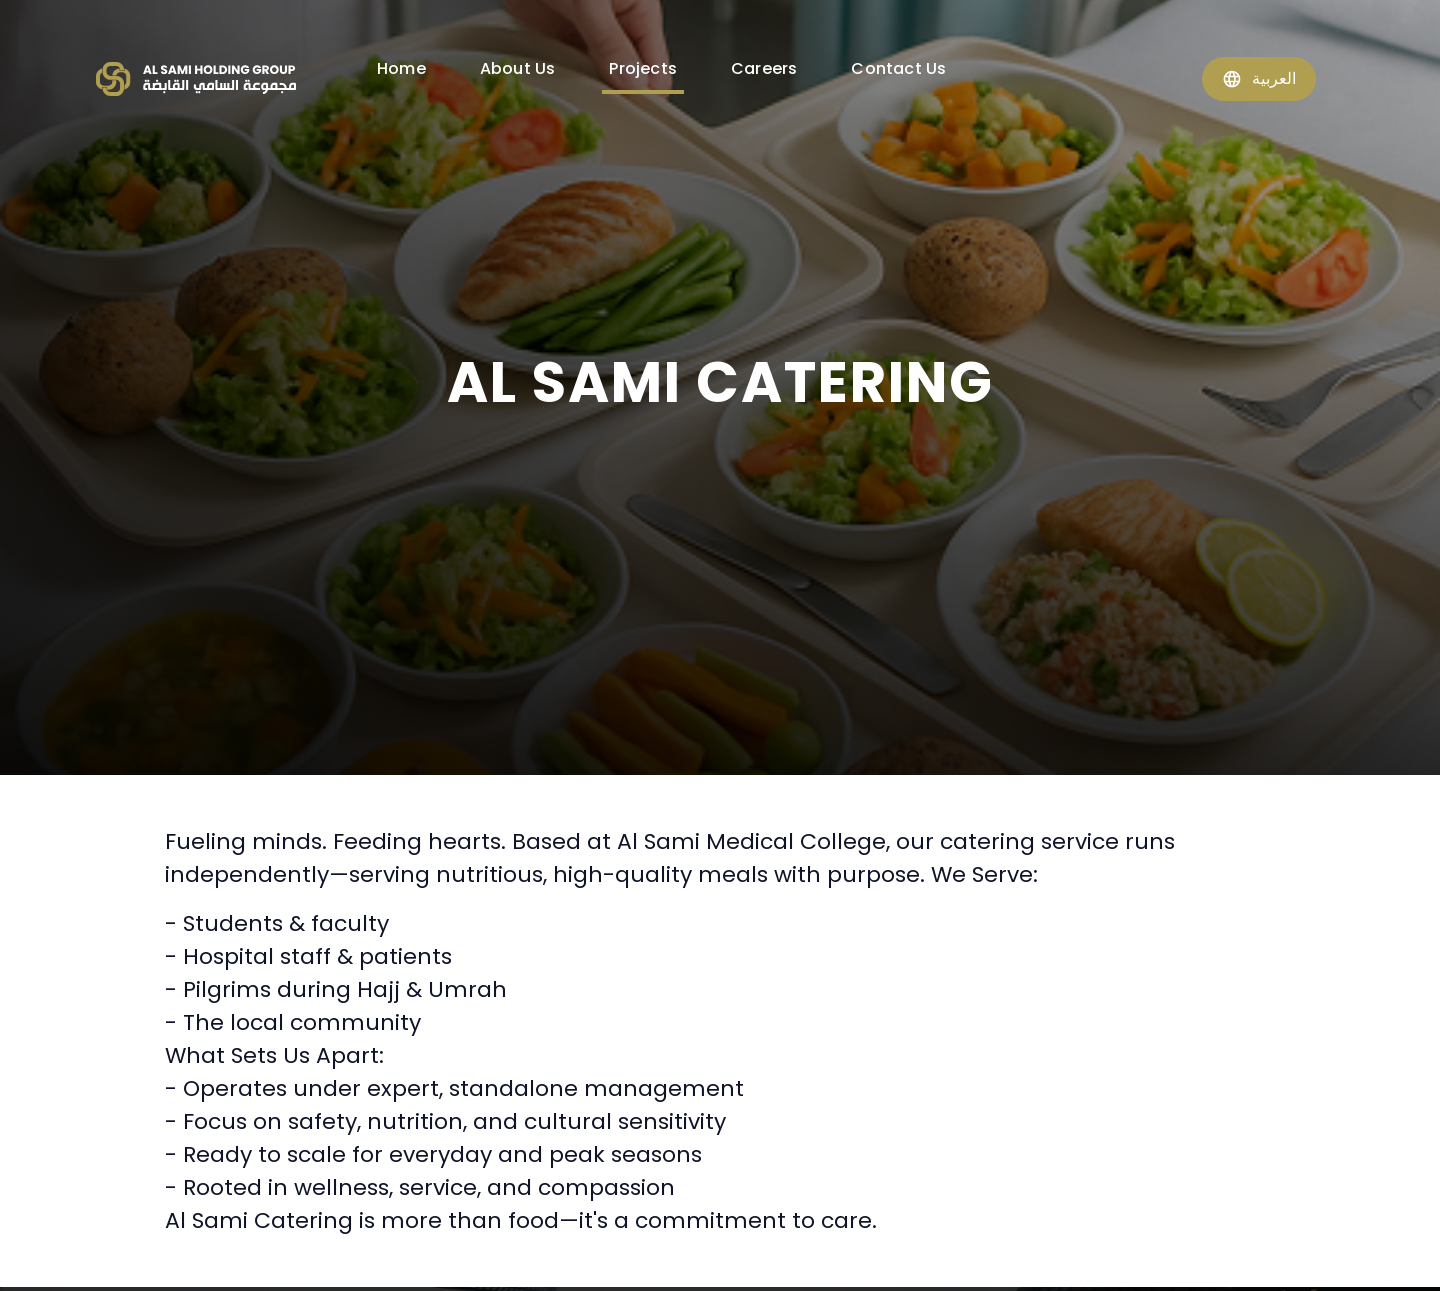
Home (401, 68)
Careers (764, 68)
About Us (518, 68)
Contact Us (898, 68)
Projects (643, 68)
